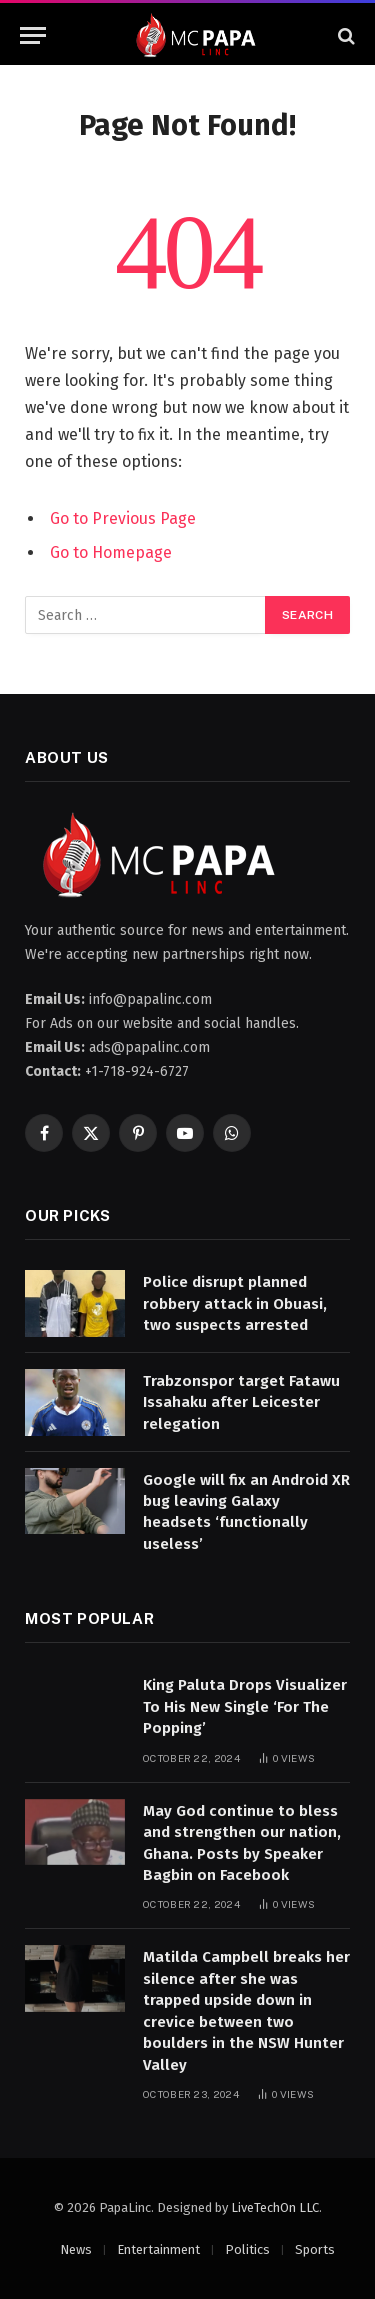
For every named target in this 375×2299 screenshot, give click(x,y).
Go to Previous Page (123, 518)
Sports (315, 2249)
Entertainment (158, 2249)
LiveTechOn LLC (275, 2207)
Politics (247, 2249)
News (76, 2249)
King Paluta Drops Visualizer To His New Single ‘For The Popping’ (245, 1706)
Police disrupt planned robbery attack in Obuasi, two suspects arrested (235, 1303)
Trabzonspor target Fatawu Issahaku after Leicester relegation (241, 1402)
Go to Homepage (111, 552)
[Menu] (33, 35)
